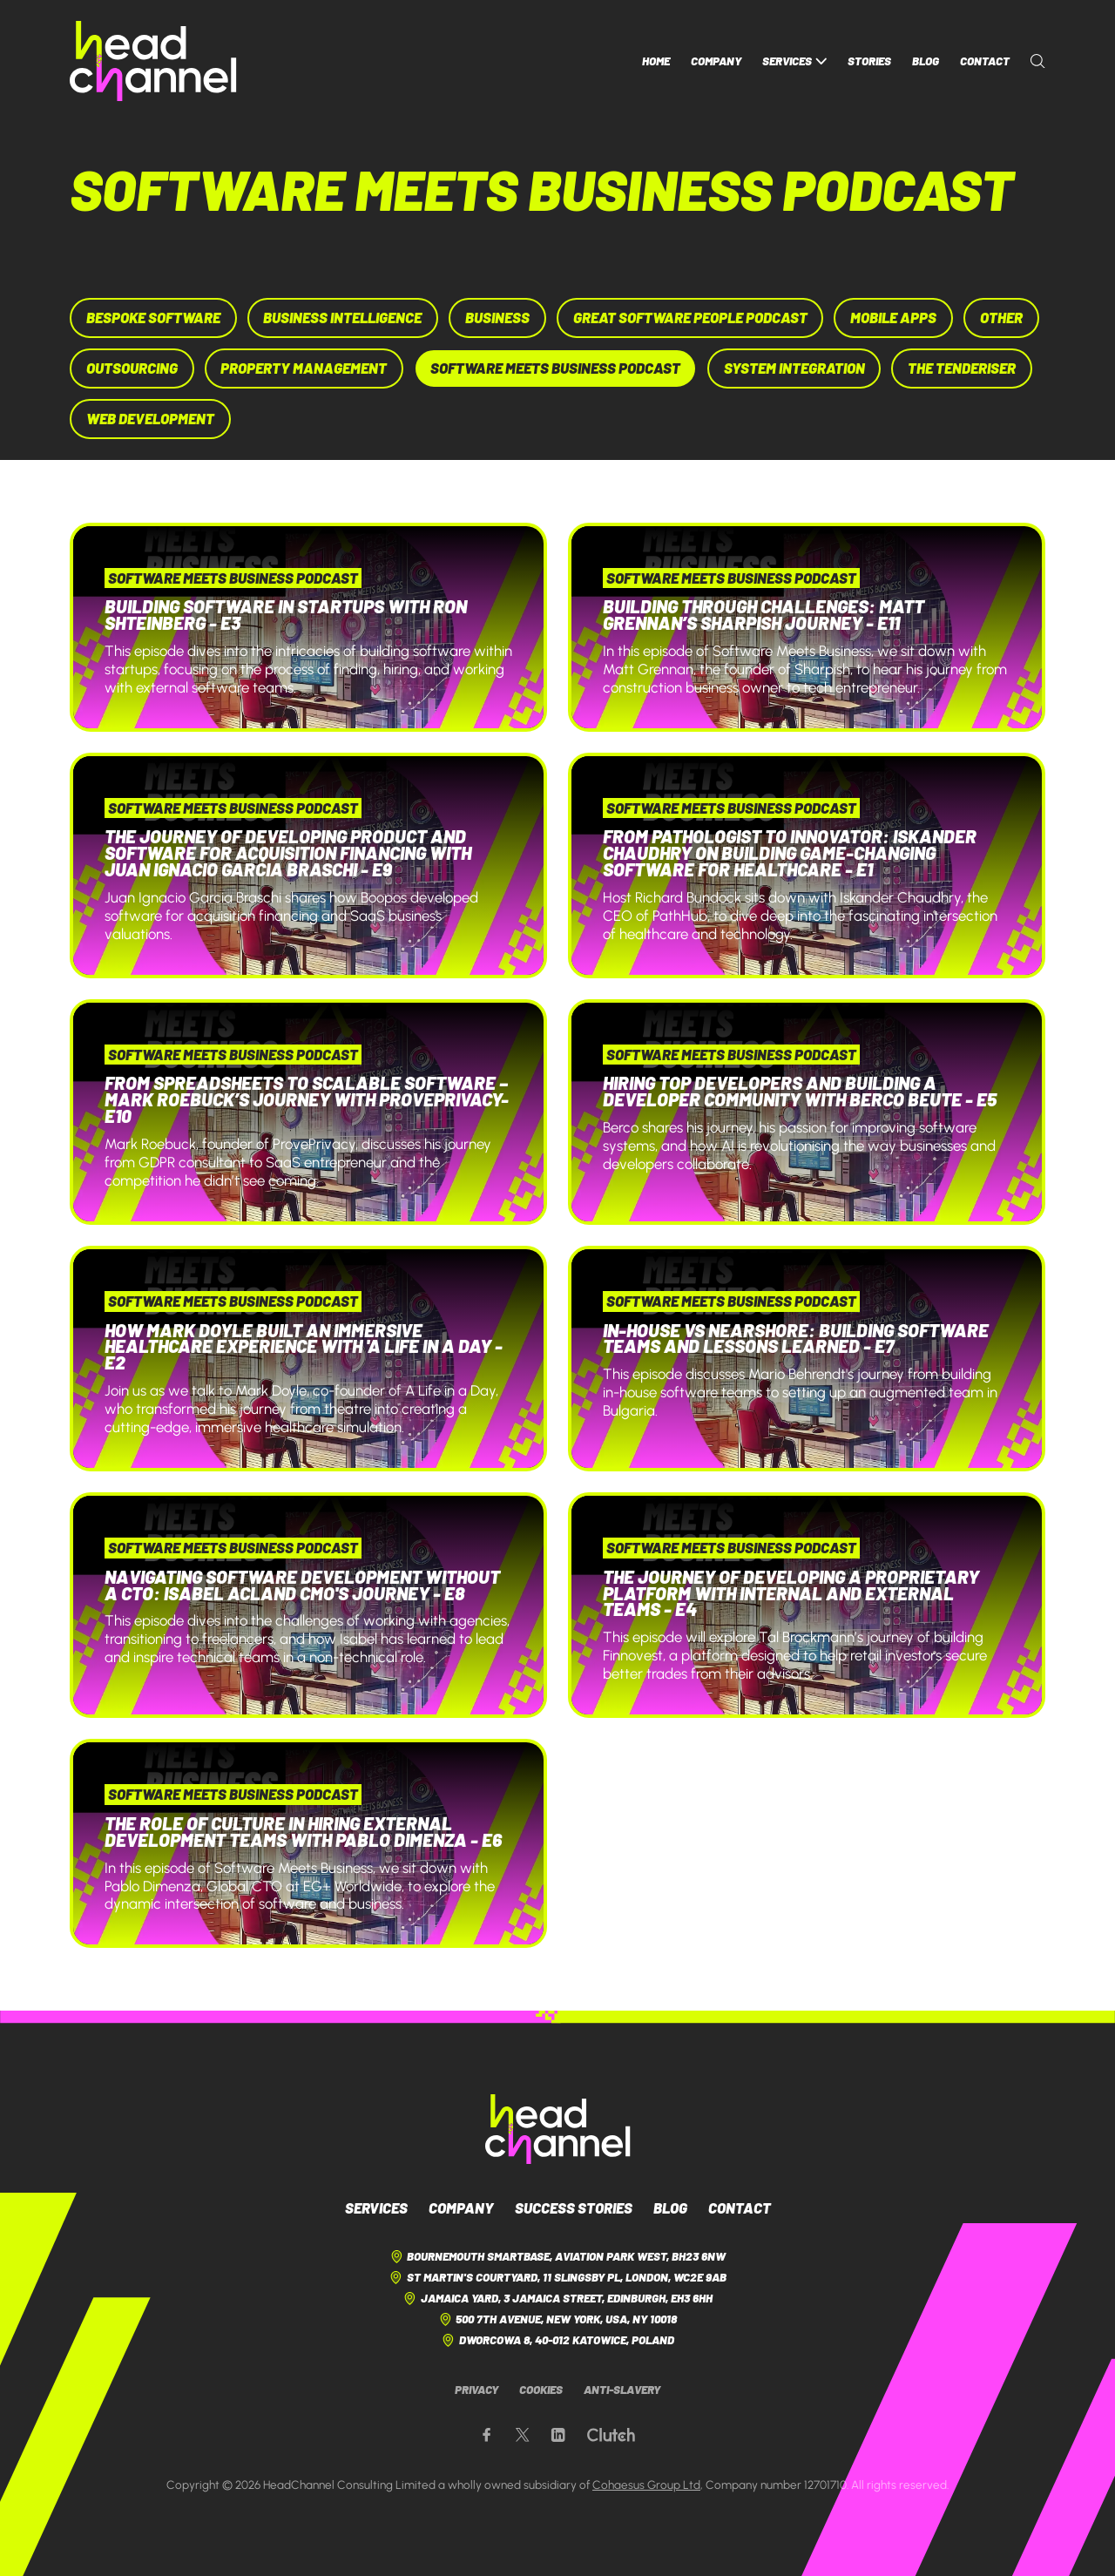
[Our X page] (522, 2435)
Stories (869, 61)
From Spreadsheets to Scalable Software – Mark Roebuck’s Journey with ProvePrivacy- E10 (307, 1099)
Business (497, 317)
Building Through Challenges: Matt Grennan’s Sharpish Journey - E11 (763, 614)
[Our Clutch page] (611, 2435)
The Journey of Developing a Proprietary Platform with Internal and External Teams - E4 (791, 1592)
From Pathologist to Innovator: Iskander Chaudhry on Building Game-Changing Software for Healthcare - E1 (789, 852)
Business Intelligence (342, 317)
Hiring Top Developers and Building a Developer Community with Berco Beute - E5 (800, 1091)
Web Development (150, 418)
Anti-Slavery (622, 2390)
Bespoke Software (153, 317)
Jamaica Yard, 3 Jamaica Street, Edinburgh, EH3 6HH (557, 2298)
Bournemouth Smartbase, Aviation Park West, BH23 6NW (557, 2256)
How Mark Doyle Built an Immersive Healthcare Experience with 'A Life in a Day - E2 (304, 1346)
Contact (985, 61)
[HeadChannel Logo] (558, 2129)
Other (1001, 317)
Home (656, 61)
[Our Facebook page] (486, 2435)
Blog (925, 61)
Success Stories (573, 2207)
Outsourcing (132, 367)
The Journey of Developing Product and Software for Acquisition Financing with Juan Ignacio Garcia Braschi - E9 (288, 852)
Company (716, 61)
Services (794, 61)
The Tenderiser (962, 367)
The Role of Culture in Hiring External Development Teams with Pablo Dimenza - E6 (303, 1831)
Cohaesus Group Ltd (646, 2484)
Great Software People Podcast (690, 317)
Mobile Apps (893, 317)
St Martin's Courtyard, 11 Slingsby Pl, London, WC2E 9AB (557, 2277)
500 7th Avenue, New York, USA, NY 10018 (557, 2319)
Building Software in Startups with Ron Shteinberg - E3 (286, 614)
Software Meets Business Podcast (555, 367)
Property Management (303, 367)
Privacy (476, 2390)
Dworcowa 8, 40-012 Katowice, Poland (557, 2340)
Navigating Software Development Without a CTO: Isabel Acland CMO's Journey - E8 (302, 1584)
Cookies (541, 2390)
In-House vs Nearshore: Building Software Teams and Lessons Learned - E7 (796, 1338)
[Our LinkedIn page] (558, 2435)
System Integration (794, 367)
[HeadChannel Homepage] (153, 61)
